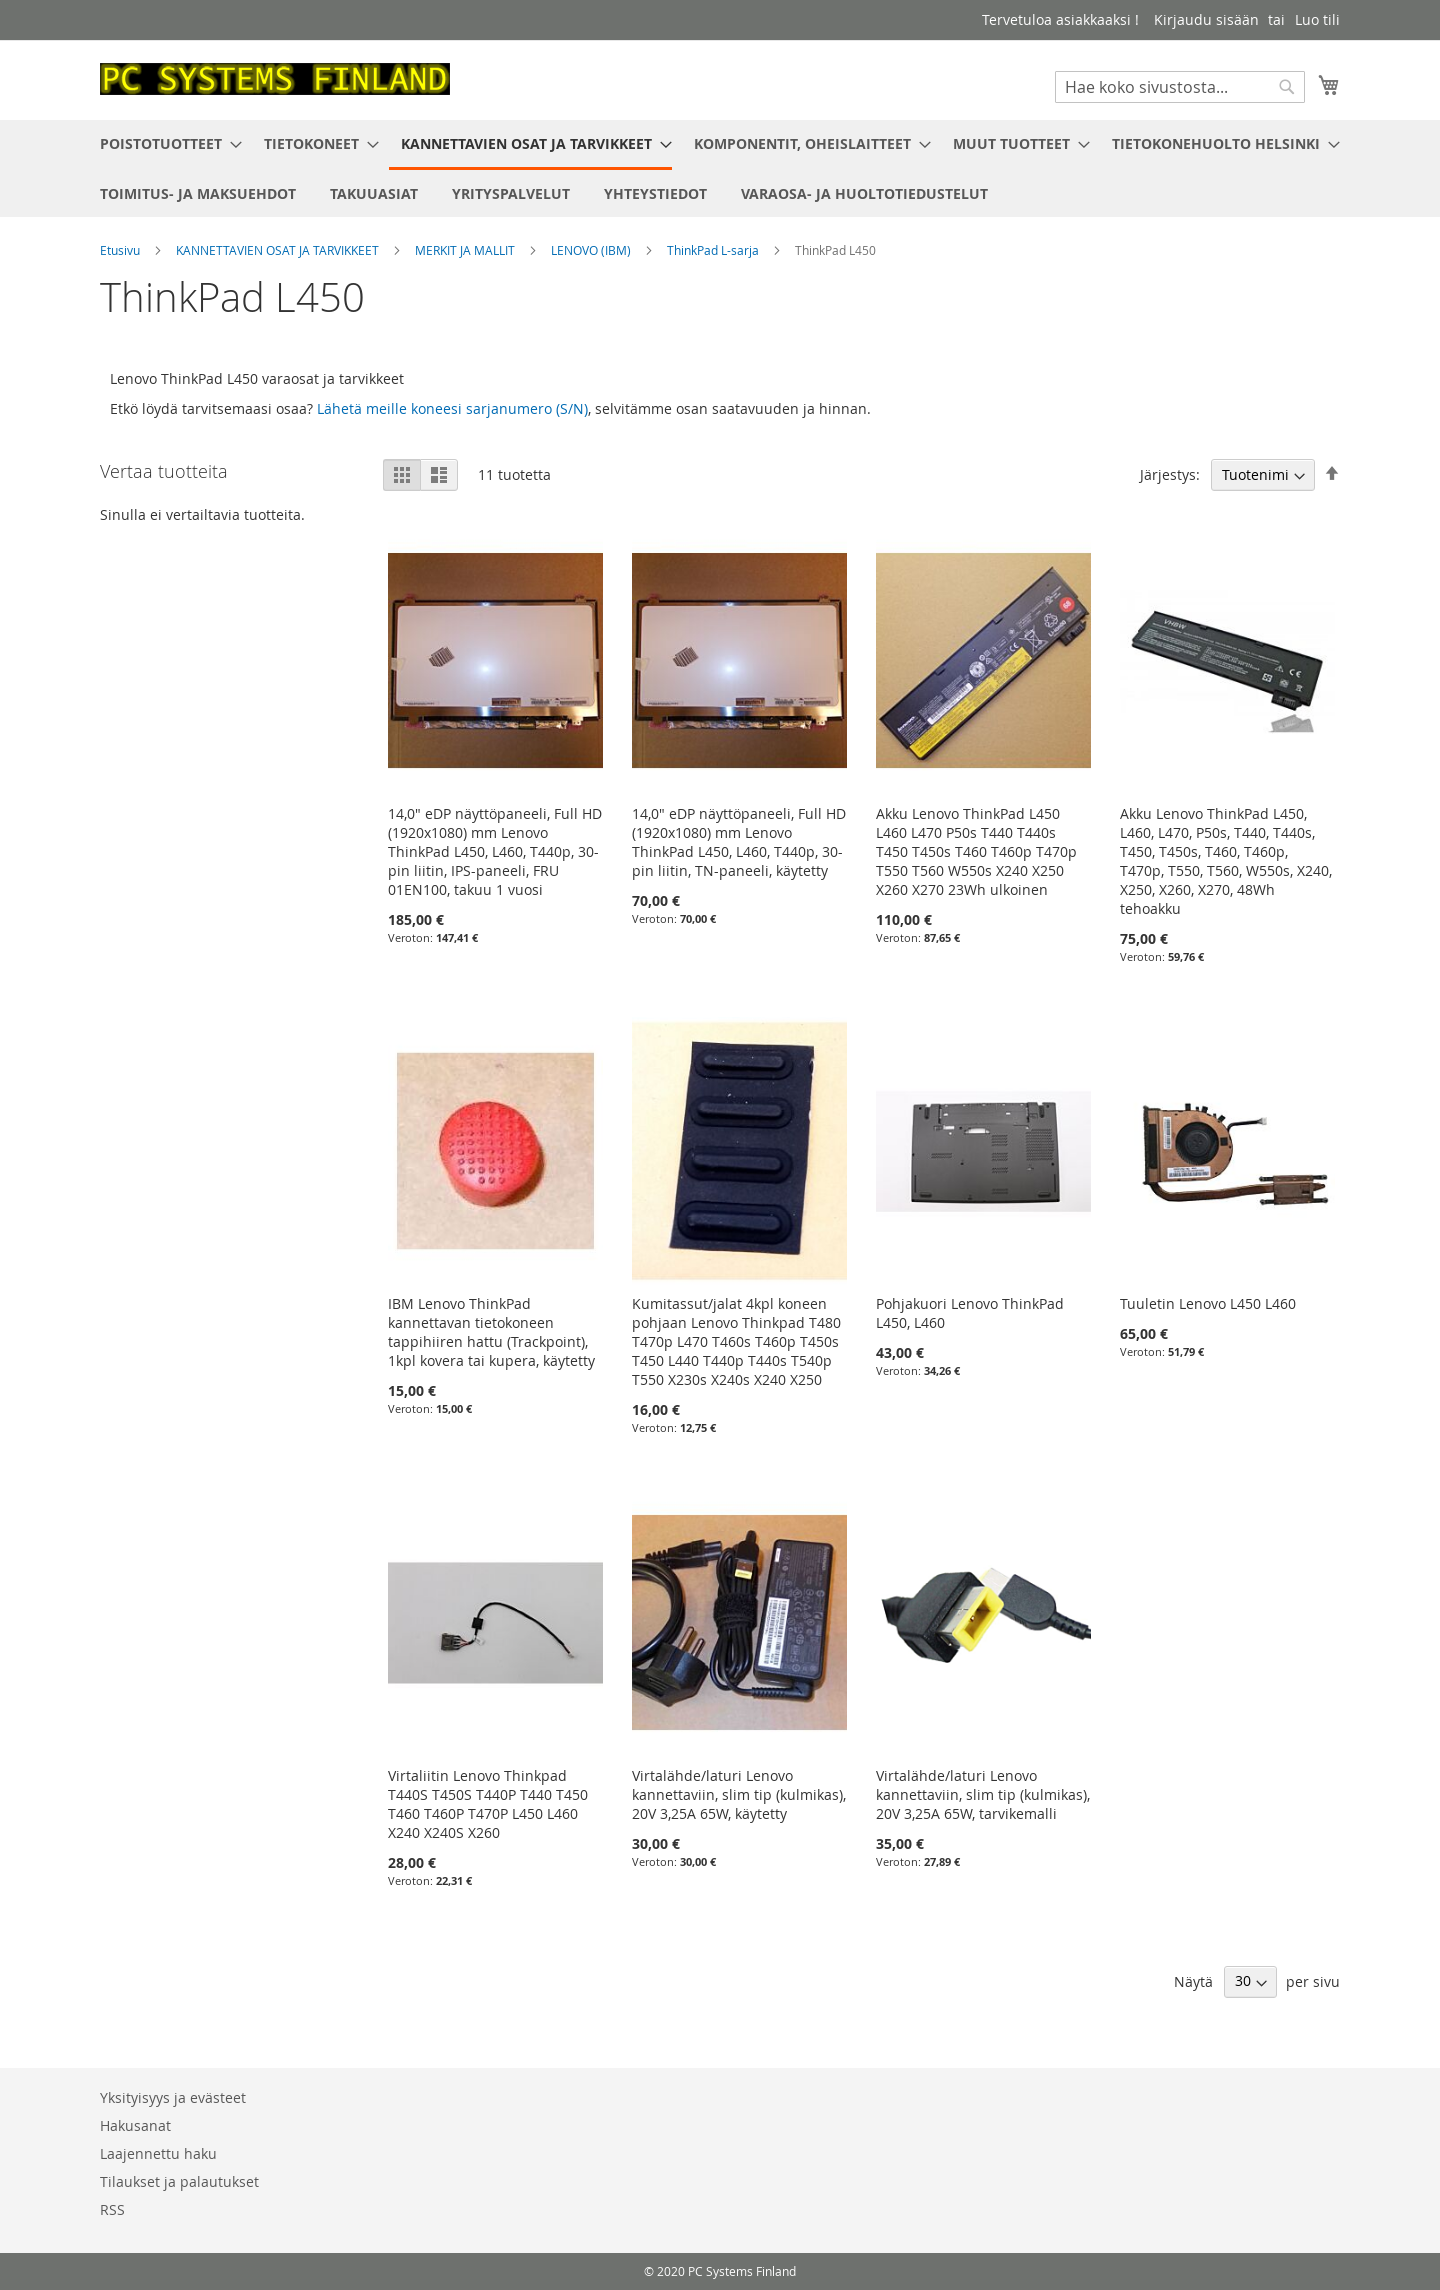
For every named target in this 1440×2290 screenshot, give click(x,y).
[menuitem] (165, 143)
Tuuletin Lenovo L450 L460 (1208, 1303)
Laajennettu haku (158, 2153)
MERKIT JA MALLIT (466, 250)
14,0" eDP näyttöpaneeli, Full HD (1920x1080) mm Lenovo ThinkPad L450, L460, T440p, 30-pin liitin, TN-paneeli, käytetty (739, 842)
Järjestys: (1170, 474)
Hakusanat (135, 2125)
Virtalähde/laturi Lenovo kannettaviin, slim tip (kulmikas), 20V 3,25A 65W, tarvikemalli (983, 1794)
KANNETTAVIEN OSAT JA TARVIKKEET (279, 250)
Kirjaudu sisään (1206, 19)
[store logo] (275, 79)
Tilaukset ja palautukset (179, 2181)
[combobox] (1180, 87)
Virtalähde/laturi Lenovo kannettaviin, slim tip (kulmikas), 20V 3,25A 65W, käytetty (739, 1794)
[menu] (720, 168)
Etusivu (121, 250)
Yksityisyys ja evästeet (173, 2097)
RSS (112, 2209)
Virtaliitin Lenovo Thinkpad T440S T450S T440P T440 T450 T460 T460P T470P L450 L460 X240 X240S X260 (488, 1804)
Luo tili (1317, 19)
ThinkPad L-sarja (714, 250)
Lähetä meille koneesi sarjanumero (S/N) (452, 408)
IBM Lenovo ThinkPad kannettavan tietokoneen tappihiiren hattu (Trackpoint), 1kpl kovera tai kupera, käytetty (491, 1332)
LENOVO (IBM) (592, 250)
